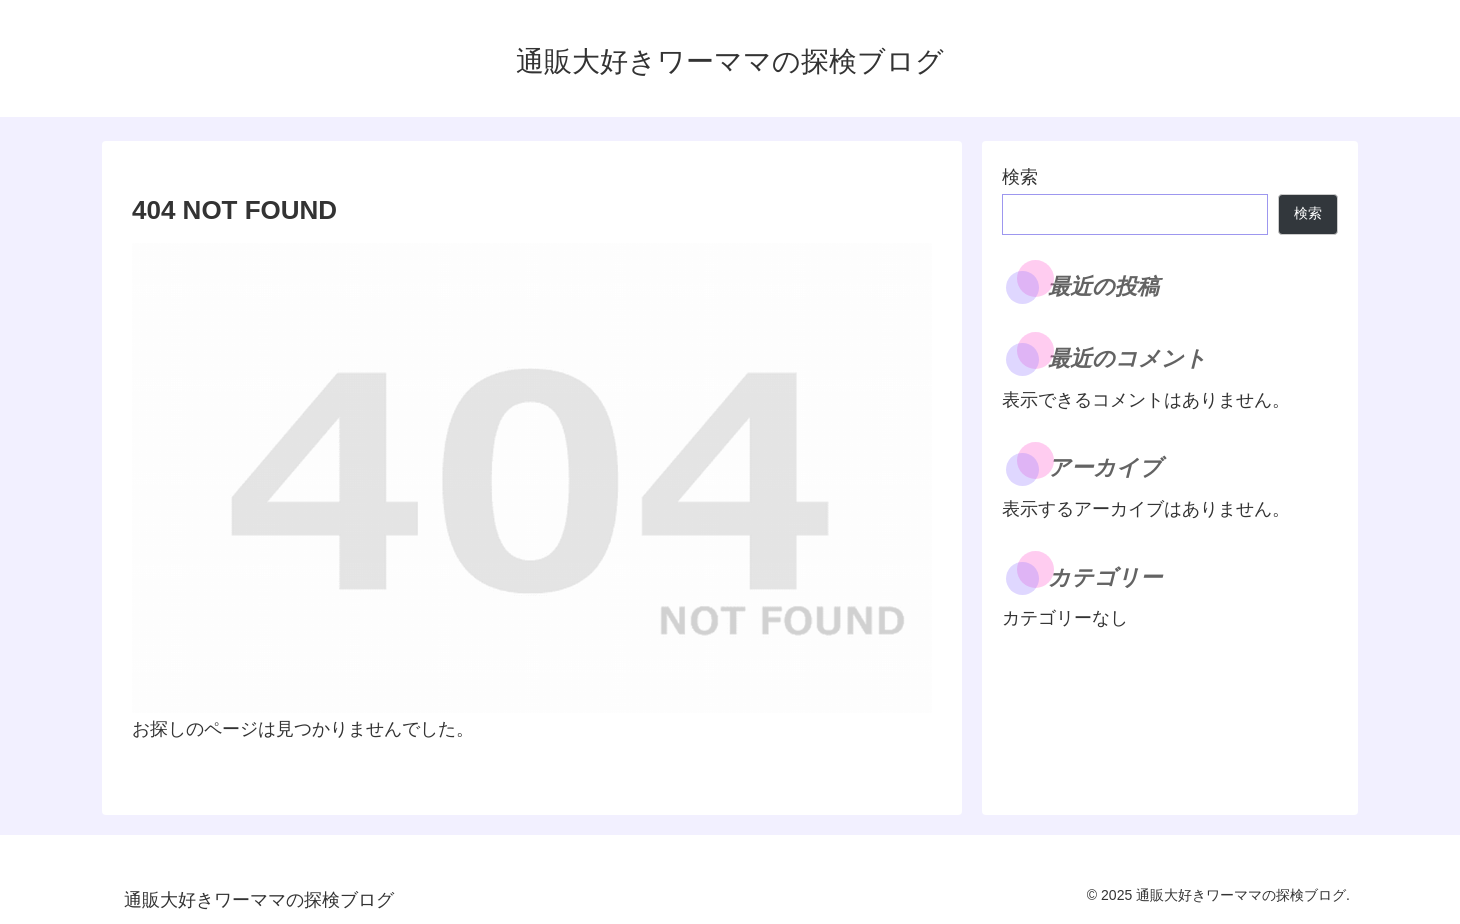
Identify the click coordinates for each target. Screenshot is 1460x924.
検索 (1020, 177)
